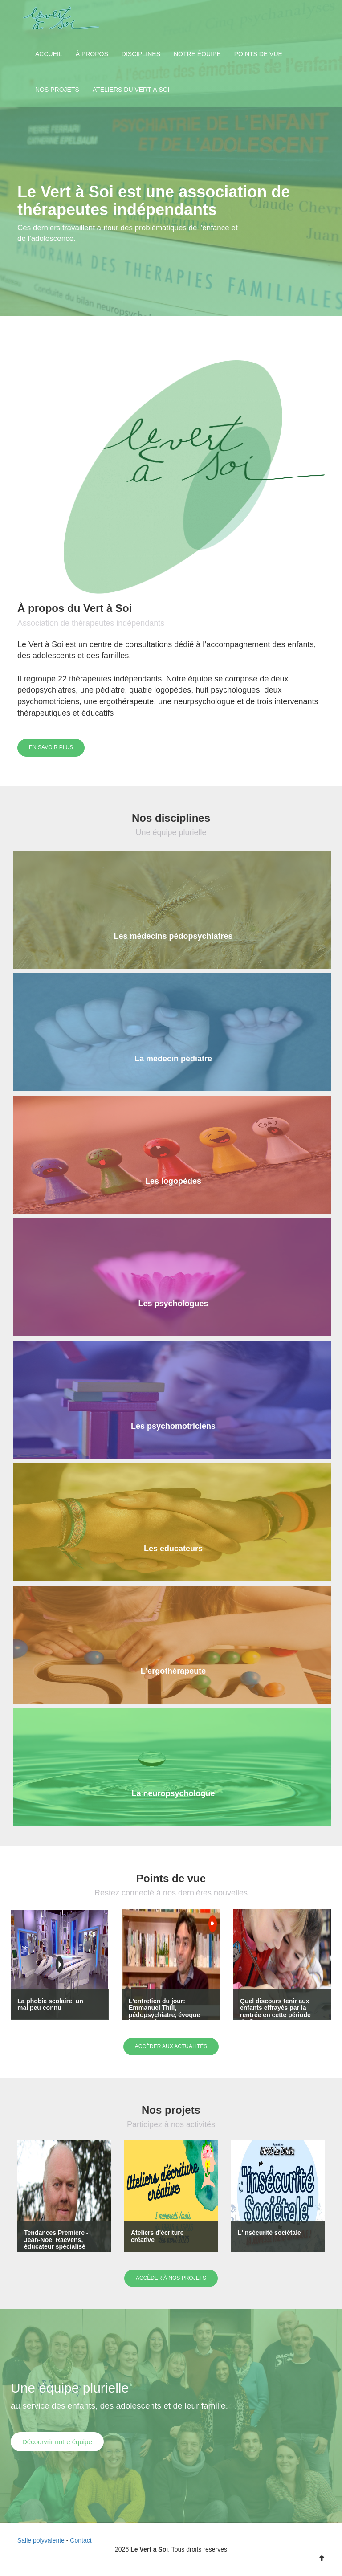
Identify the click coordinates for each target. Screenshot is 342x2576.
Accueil (48, 53)
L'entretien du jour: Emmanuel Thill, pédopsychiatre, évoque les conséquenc (164, 2011)
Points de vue (258, 53)
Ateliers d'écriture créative (157, 2236)
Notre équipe (197, 53)
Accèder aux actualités (171, 2046)
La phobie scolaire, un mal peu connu (50, 2004)
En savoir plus (51, 747)
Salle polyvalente (41, 2540)
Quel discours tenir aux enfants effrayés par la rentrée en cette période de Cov (275, 2011)
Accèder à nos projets (171, 2278)
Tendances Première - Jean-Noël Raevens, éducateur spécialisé (56, 2239)
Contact (80, 2540)
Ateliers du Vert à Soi (131, 89)
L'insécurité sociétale (269, 2232)
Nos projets (57, 89)
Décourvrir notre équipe (57, 2442)
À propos (92, 53)
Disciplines (141, 53)
